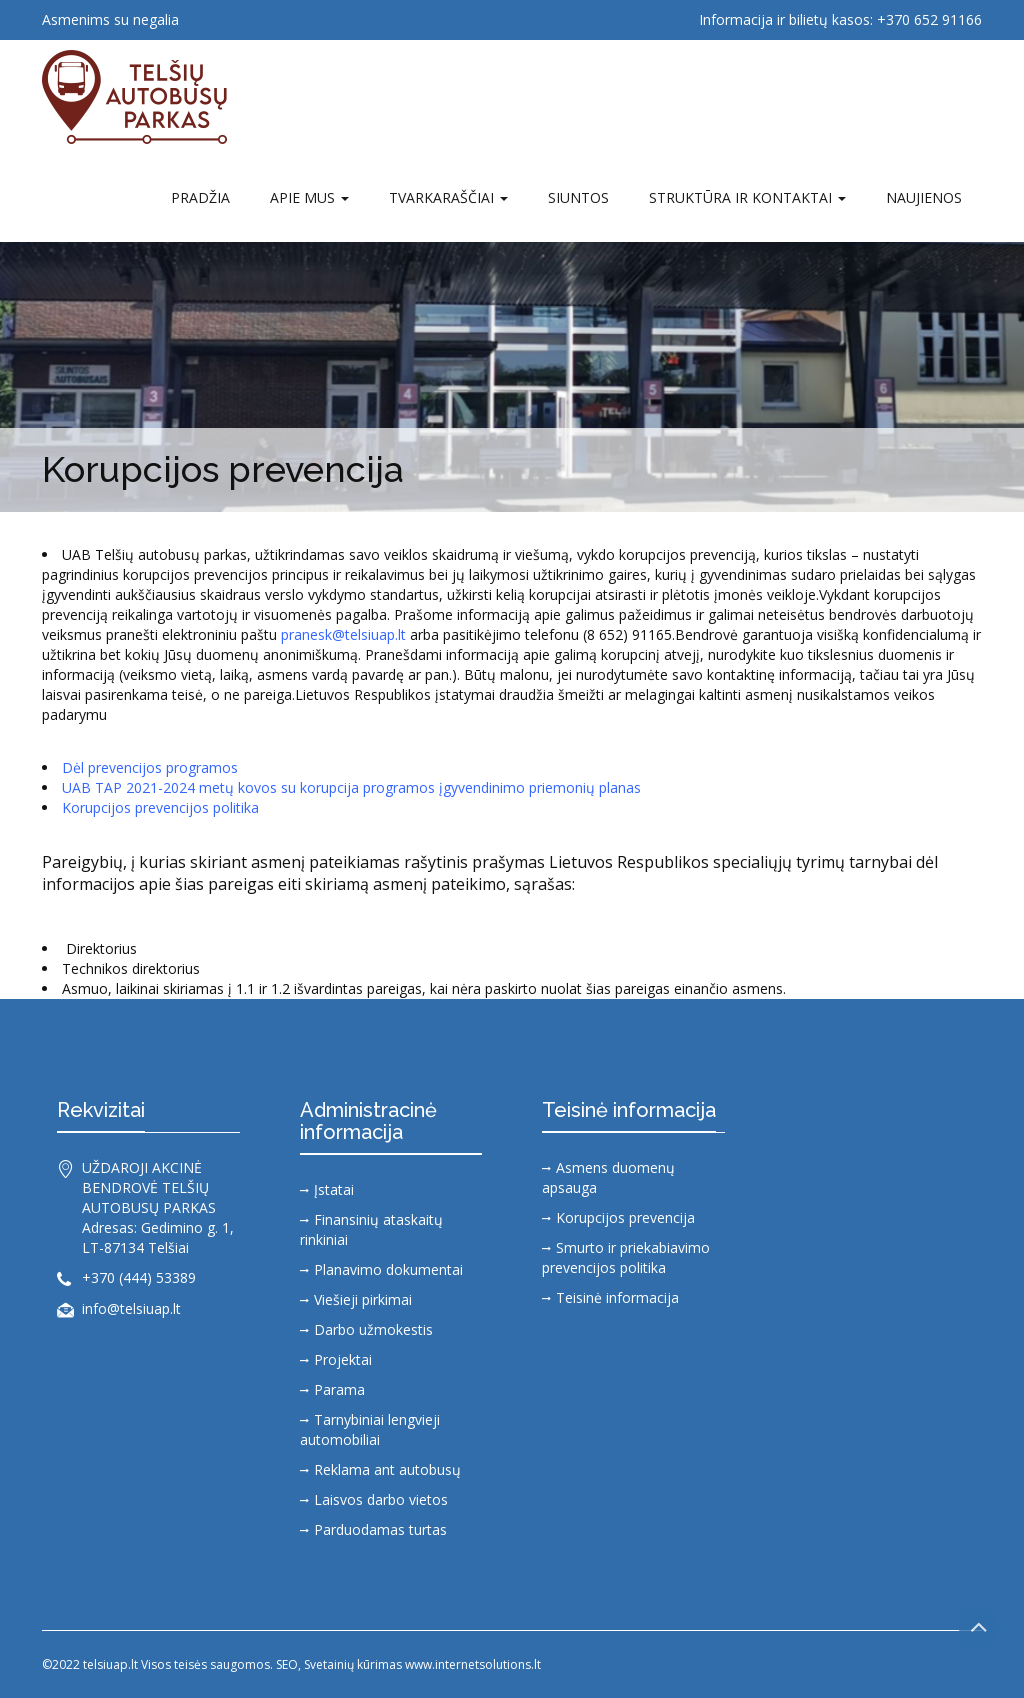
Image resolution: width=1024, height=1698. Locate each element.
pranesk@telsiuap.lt (343, 634)
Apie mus (309, 197)
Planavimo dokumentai (388, 1269)
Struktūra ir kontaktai (747, 197)
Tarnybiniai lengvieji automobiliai (370, 1429)
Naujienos (924, 197)
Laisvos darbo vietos (381, 1499)
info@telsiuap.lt (131, 1308)
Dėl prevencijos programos (150, 767)
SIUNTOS (578, 197)
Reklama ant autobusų (387, 1469)
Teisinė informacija (617, 1297)
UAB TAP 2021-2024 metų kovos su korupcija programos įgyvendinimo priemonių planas (351, 787)
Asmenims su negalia (110, 19)
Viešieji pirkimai (363, 1299)
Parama (339, 1389)
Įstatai (334, 1189)
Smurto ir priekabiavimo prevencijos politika (626, 1257)
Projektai (343, 1359)
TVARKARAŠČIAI (448, 197)
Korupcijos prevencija (625, 1217)
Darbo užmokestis (373, 1329)
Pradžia (200, 197)
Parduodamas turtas (380, 1529)
